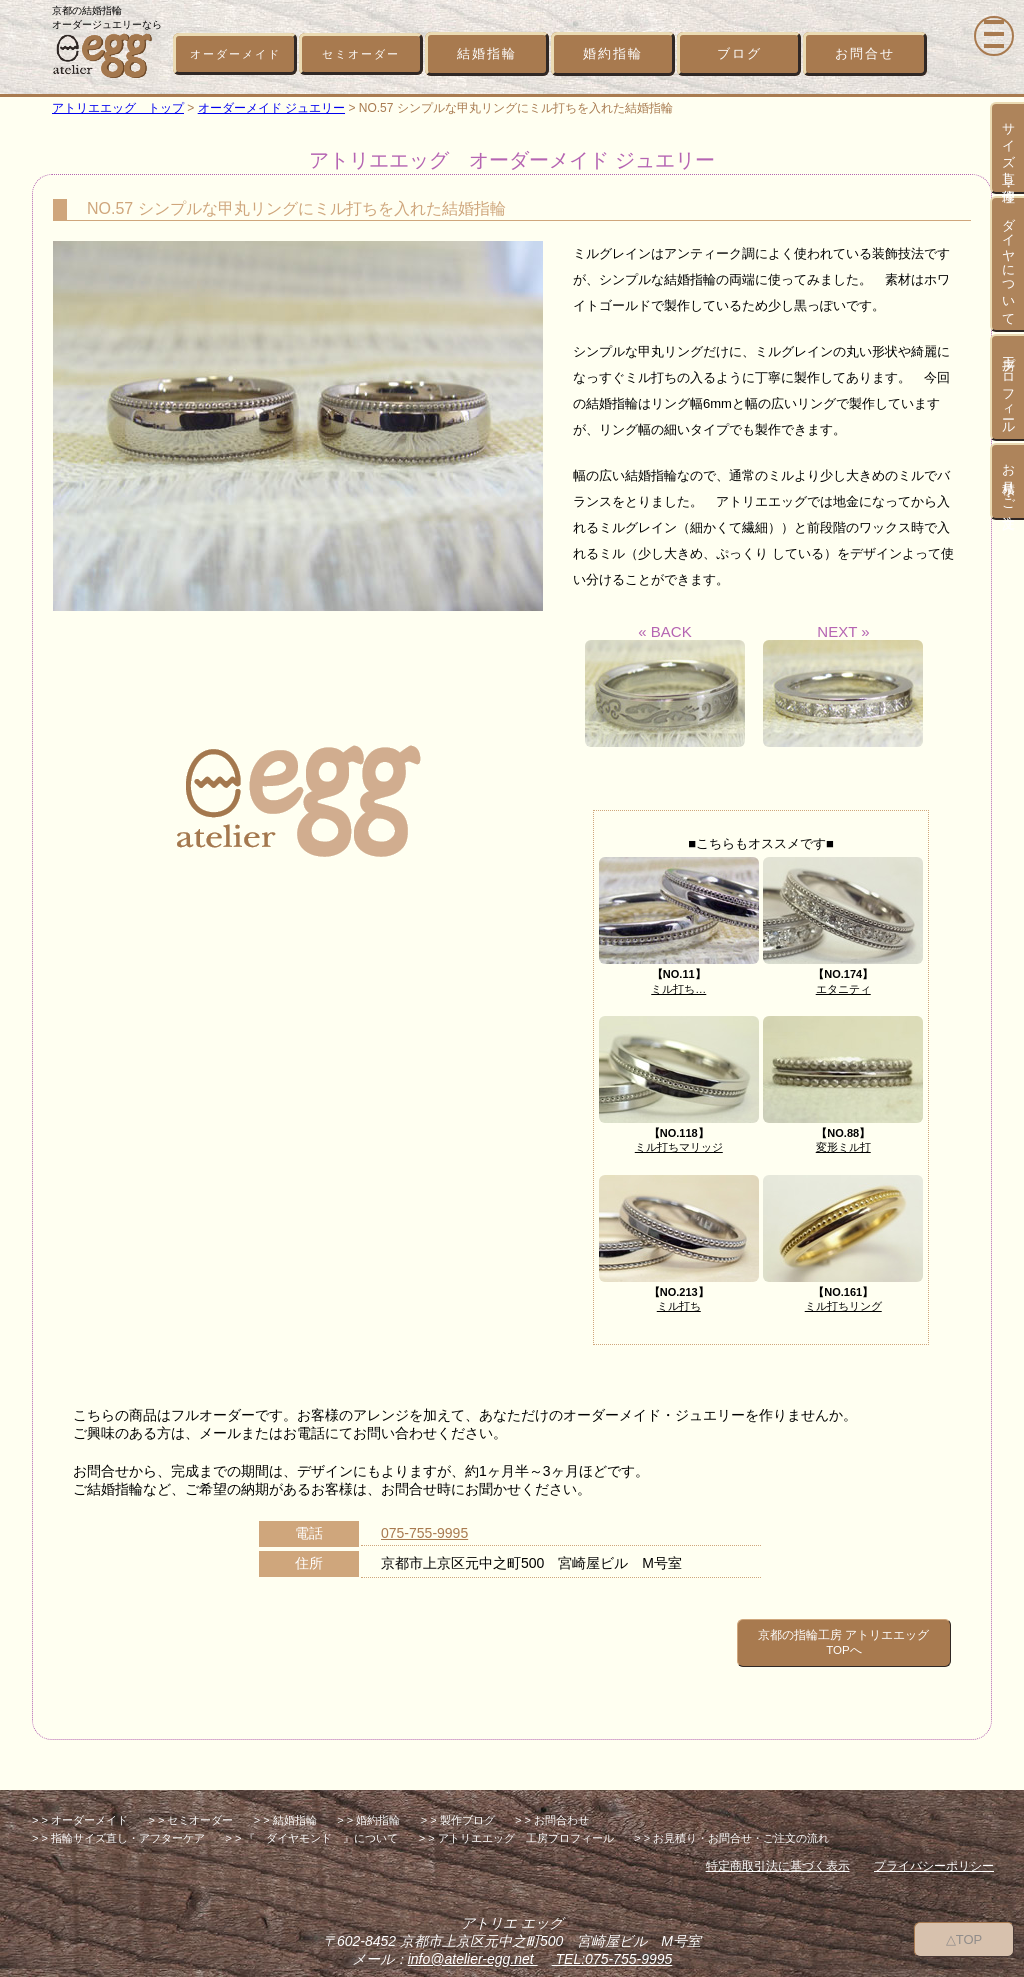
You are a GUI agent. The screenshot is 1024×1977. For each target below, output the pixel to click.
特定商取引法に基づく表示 (778, 1853)
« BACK (665, 685)
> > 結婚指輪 (285, 1807)
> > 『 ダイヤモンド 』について (311, 1825)
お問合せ (865, 53)
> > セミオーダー (190, 1807)
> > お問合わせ (552, 1807)
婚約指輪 (613, 53)
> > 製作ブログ (458, 1807)
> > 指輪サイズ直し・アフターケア (118, 1825)
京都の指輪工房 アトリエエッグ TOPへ (815, 1636)
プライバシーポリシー (934, 1853)
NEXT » (843, 685)
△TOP (964, 1937)
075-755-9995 (424, 1533)
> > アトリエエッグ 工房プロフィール (516, 1825)
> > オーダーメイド (80, 1807)
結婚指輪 (487, 53)
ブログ (739, 53)
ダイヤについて (1008, 264)
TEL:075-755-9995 (612, 1946)
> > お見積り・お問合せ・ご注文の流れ (731, 1825)
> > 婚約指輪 (368, 1807)
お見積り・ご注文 (1008, 481)
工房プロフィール (1008, 387)
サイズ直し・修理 (1008, 148)
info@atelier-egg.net (473, 1946)
